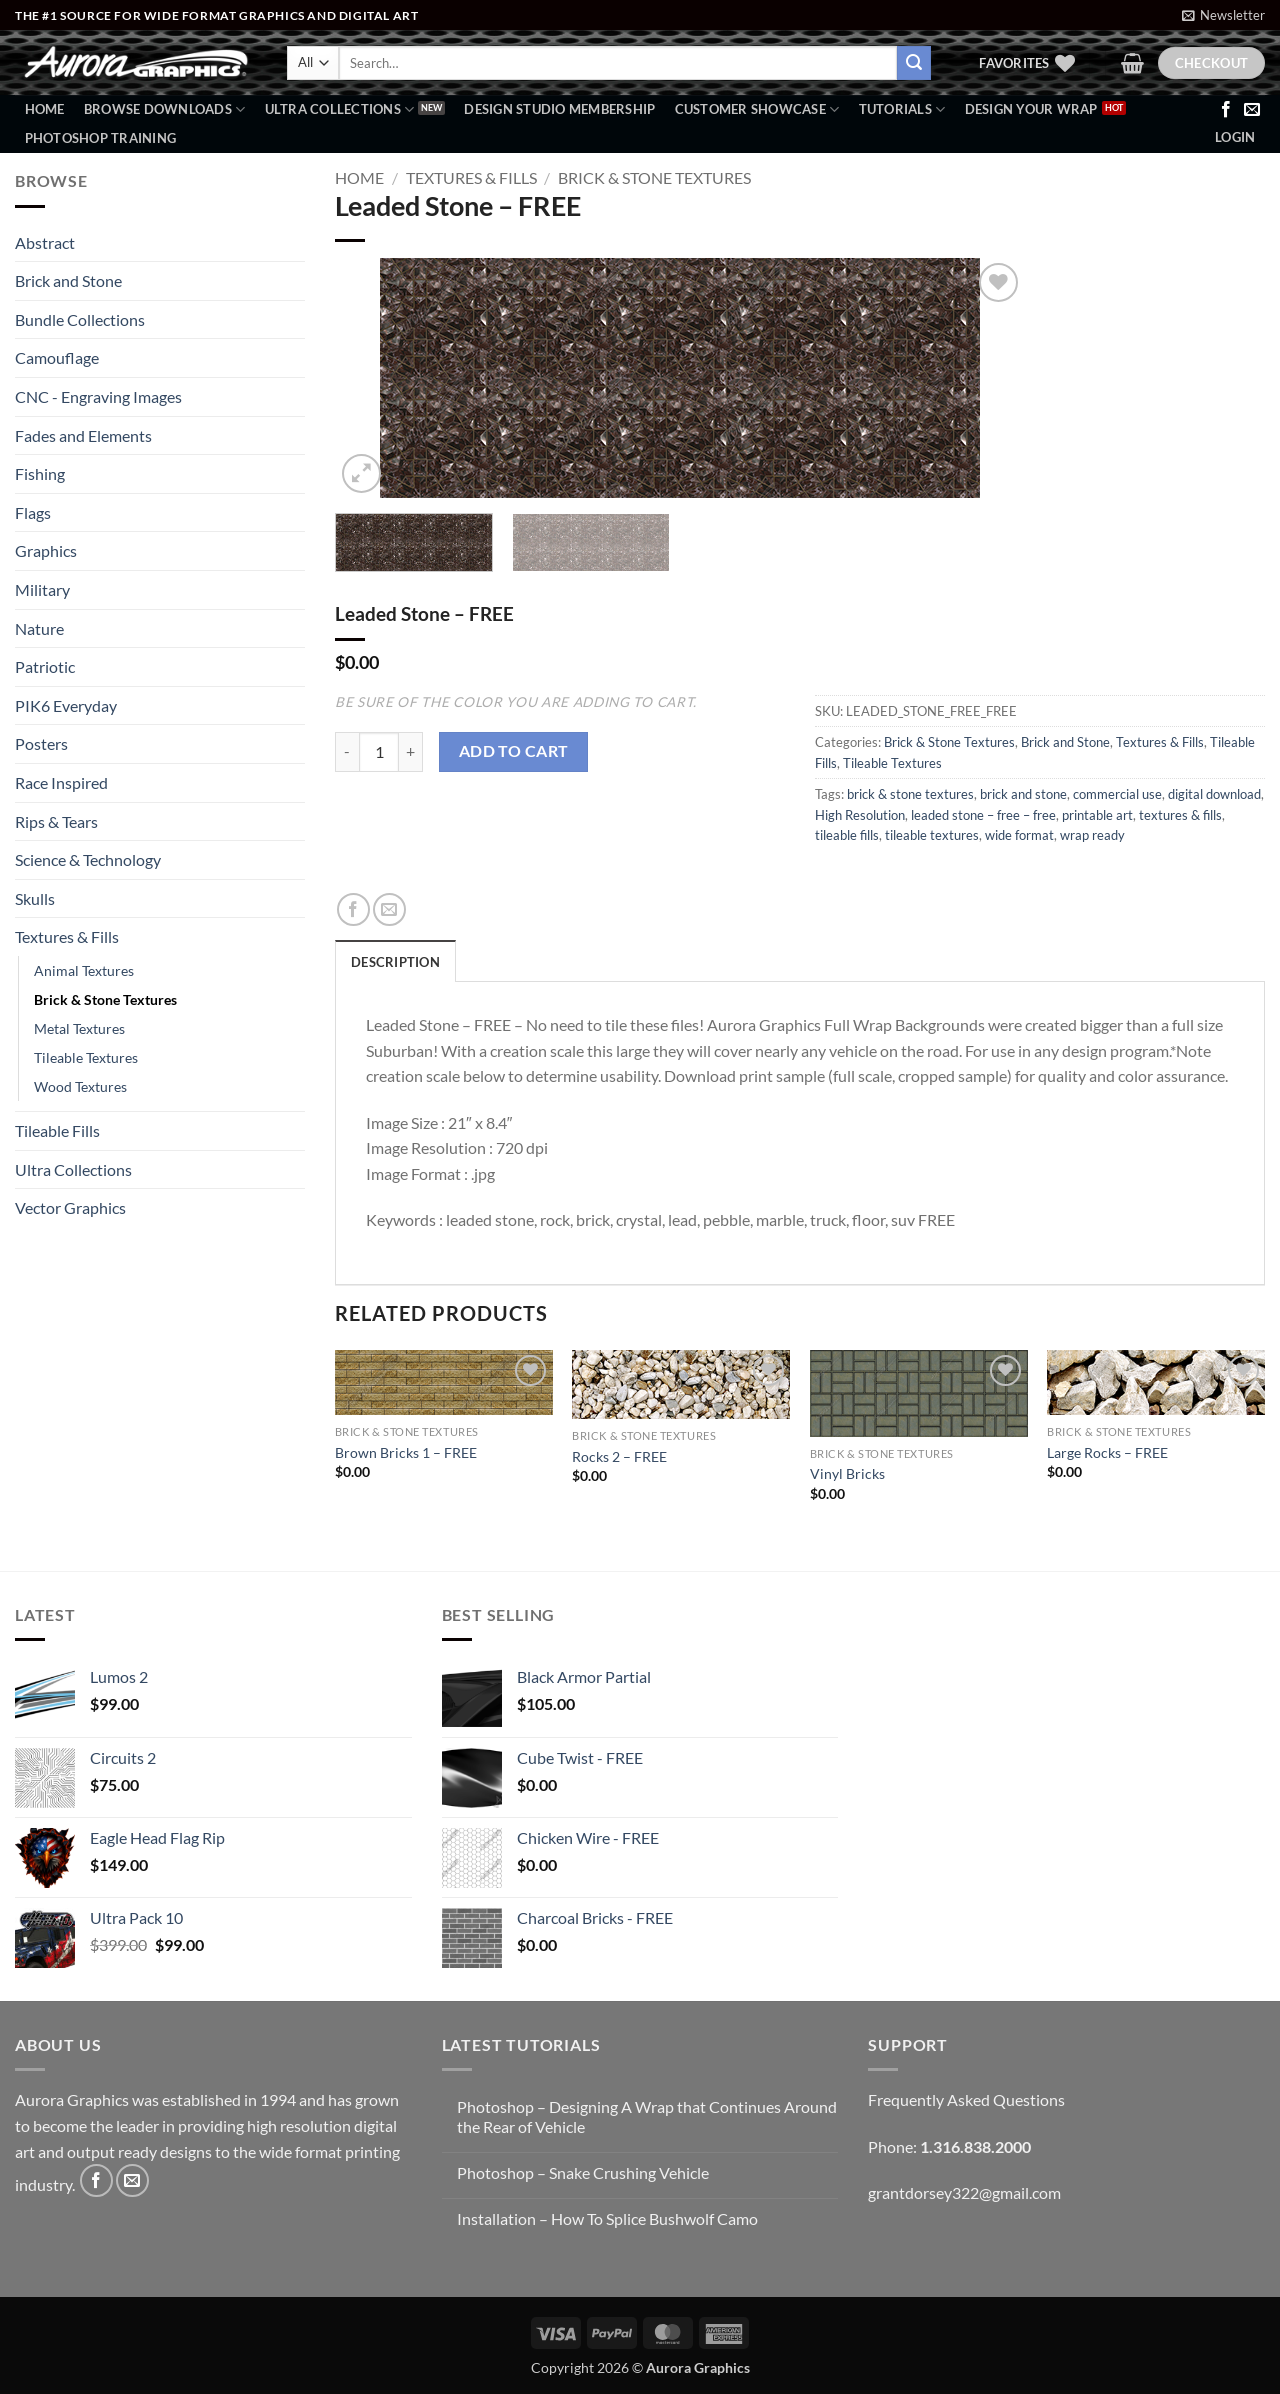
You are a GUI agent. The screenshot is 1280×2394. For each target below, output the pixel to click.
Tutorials (902, 109)
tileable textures (932, 835)
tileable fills (847, 835)
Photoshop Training (101, 138)
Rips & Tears (56, 821)
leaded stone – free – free (983, 815)
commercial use (1117, 794)
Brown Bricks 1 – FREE (406, 1452)
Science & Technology (88, 859)
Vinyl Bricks (847, 1473)
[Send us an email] (1252, 110)
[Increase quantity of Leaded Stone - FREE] (411, 752)
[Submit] (914, 63)
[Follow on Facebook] (1226, 110)
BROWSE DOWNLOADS (165, 109)
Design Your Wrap (1031, 109)
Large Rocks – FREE (1107, 1452)
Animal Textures (84, 970)
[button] (1223, 15)
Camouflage (57, 357)
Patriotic (45, 666)
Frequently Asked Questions (966, 2099)
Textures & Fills (67, 936)
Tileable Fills (57, 1130)
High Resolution (860, 815)
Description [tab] (395, 962)
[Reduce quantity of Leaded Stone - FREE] (347, 752)
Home (45, 109)
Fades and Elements (83, 435)
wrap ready (1092, 835)
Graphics (46, 550)
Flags (33, 512)
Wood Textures (80, 1086)
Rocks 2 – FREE (619, 1456)
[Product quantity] (379, 752)
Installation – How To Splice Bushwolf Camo (607, 2218)
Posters (41, 743)
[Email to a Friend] (389, 909)
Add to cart (514, 751)
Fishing (40, 473)
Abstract (45, 242)
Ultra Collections (340, 109)
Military (42, 589)
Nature (39, 628)
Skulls (35, 898)
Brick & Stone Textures (105, 999)
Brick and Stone (68, 280)
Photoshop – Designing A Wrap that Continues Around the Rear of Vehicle (647, 2116)
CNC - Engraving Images (98, 396)
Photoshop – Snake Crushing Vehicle (583, 2172)
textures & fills (1180, 815)
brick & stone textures (910, 794)
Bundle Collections (80, 319)
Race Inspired (61, 782)
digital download (1214, 794)
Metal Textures (79, 1028)
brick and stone (1023, 794)
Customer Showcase (757, 109)
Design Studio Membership (559, 109)
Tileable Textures (86, 1057)
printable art (1097, 815)
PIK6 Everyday (66, 705)
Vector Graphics (70, 1207)
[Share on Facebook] (353, 909)
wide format (1019, 835)
